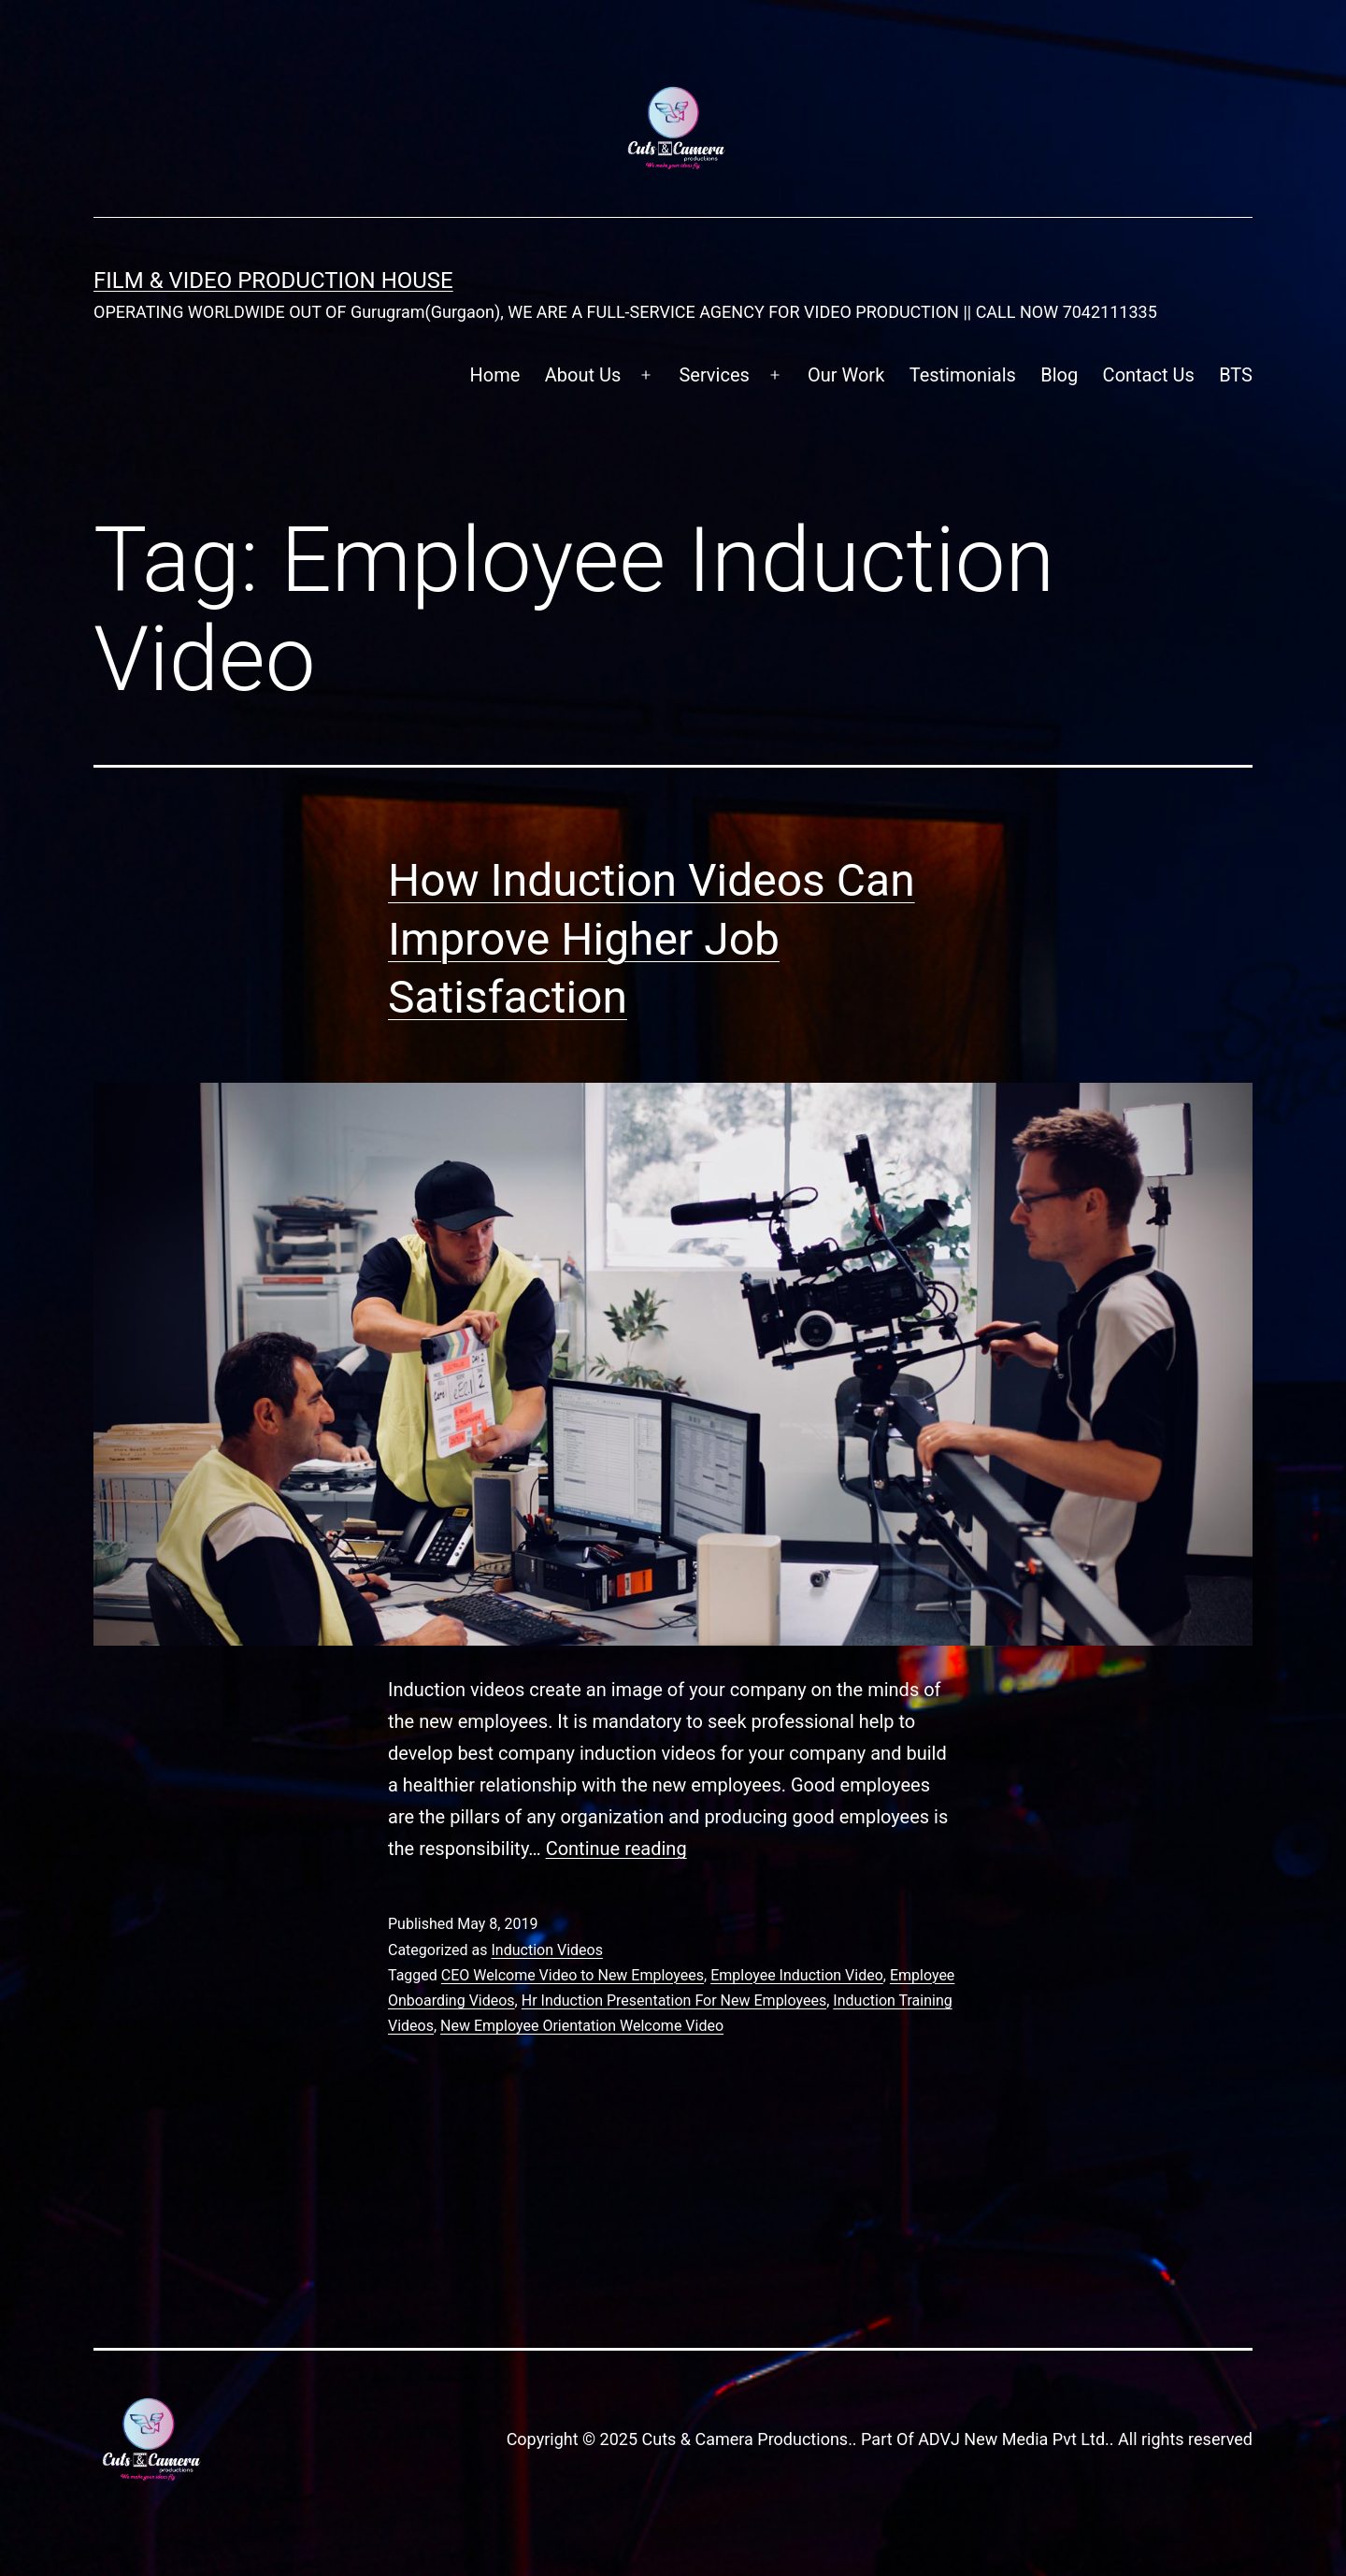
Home (495, 375)
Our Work (846, 375)
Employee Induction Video (796, 1975)
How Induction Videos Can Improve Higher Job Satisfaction (651, 939)
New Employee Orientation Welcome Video (581, 2026)
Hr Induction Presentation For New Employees (674, 2000)
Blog (1059, 375)
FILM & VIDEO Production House (273, 280)
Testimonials (962, 375)
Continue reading (616, 1848)
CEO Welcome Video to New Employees (572, 1975)
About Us (583, 375)
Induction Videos (546, 1950)
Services (714, 375)
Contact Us (1149, 375)
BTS (1236, 375)
